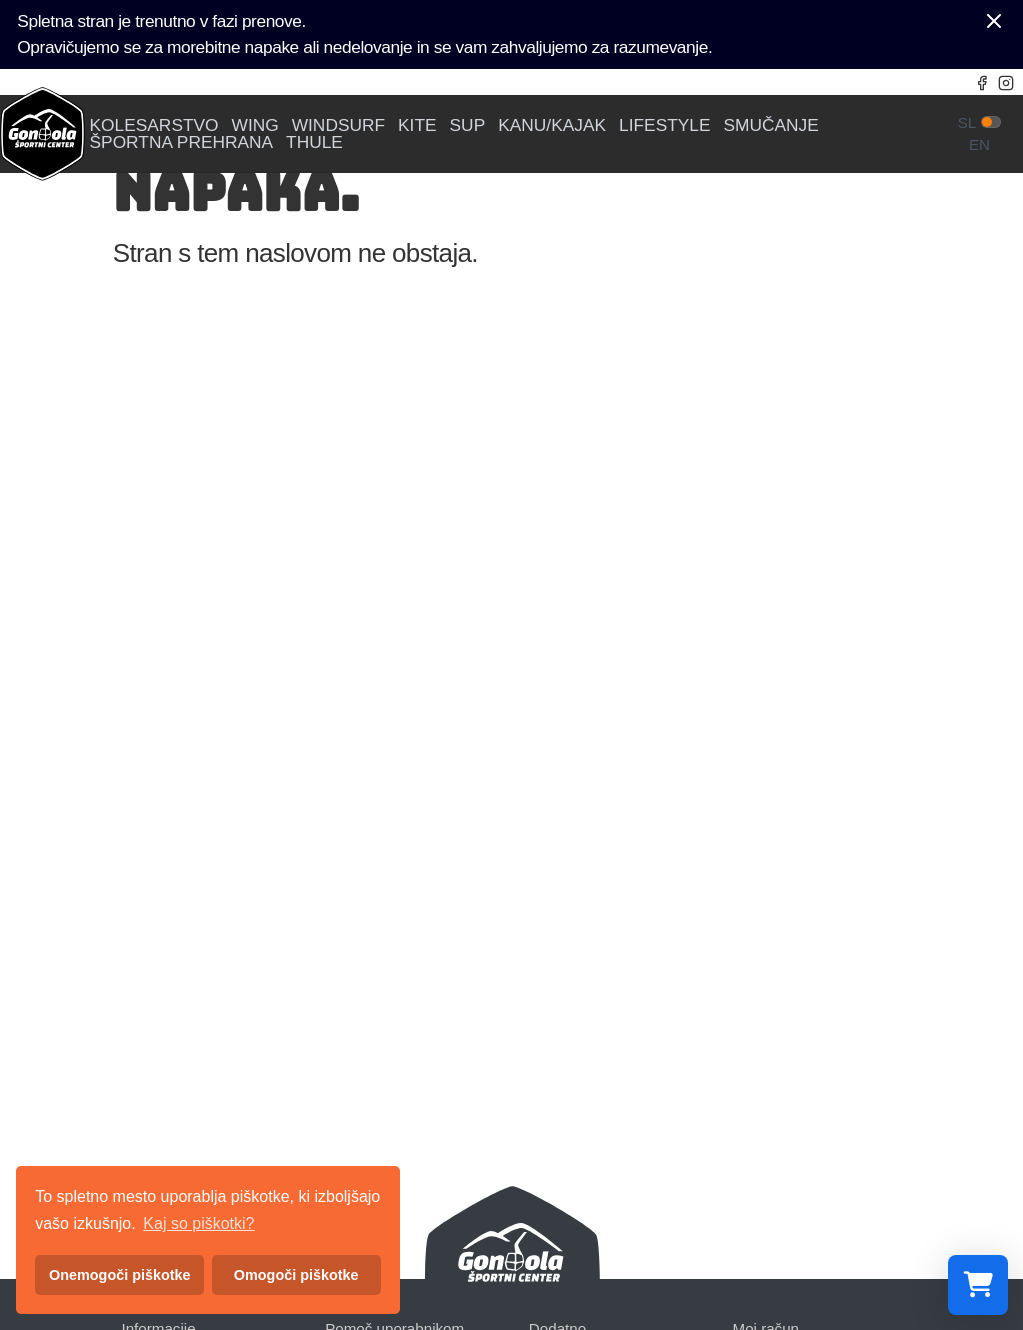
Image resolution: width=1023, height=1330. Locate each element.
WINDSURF (338, 125)
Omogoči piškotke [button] (296, 1275)
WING (255, 125)
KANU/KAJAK (552, 125)
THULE (314, 142)
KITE (417, 125)
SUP (468, 125)
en (979, 144)
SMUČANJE (771, 125)
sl (967, 122)
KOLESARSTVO (154, 125)
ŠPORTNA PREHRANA (182, 142)
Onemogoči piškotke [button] (120, 1275)
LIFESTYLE (665, 125)
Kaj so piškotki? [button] (198, 1223)
